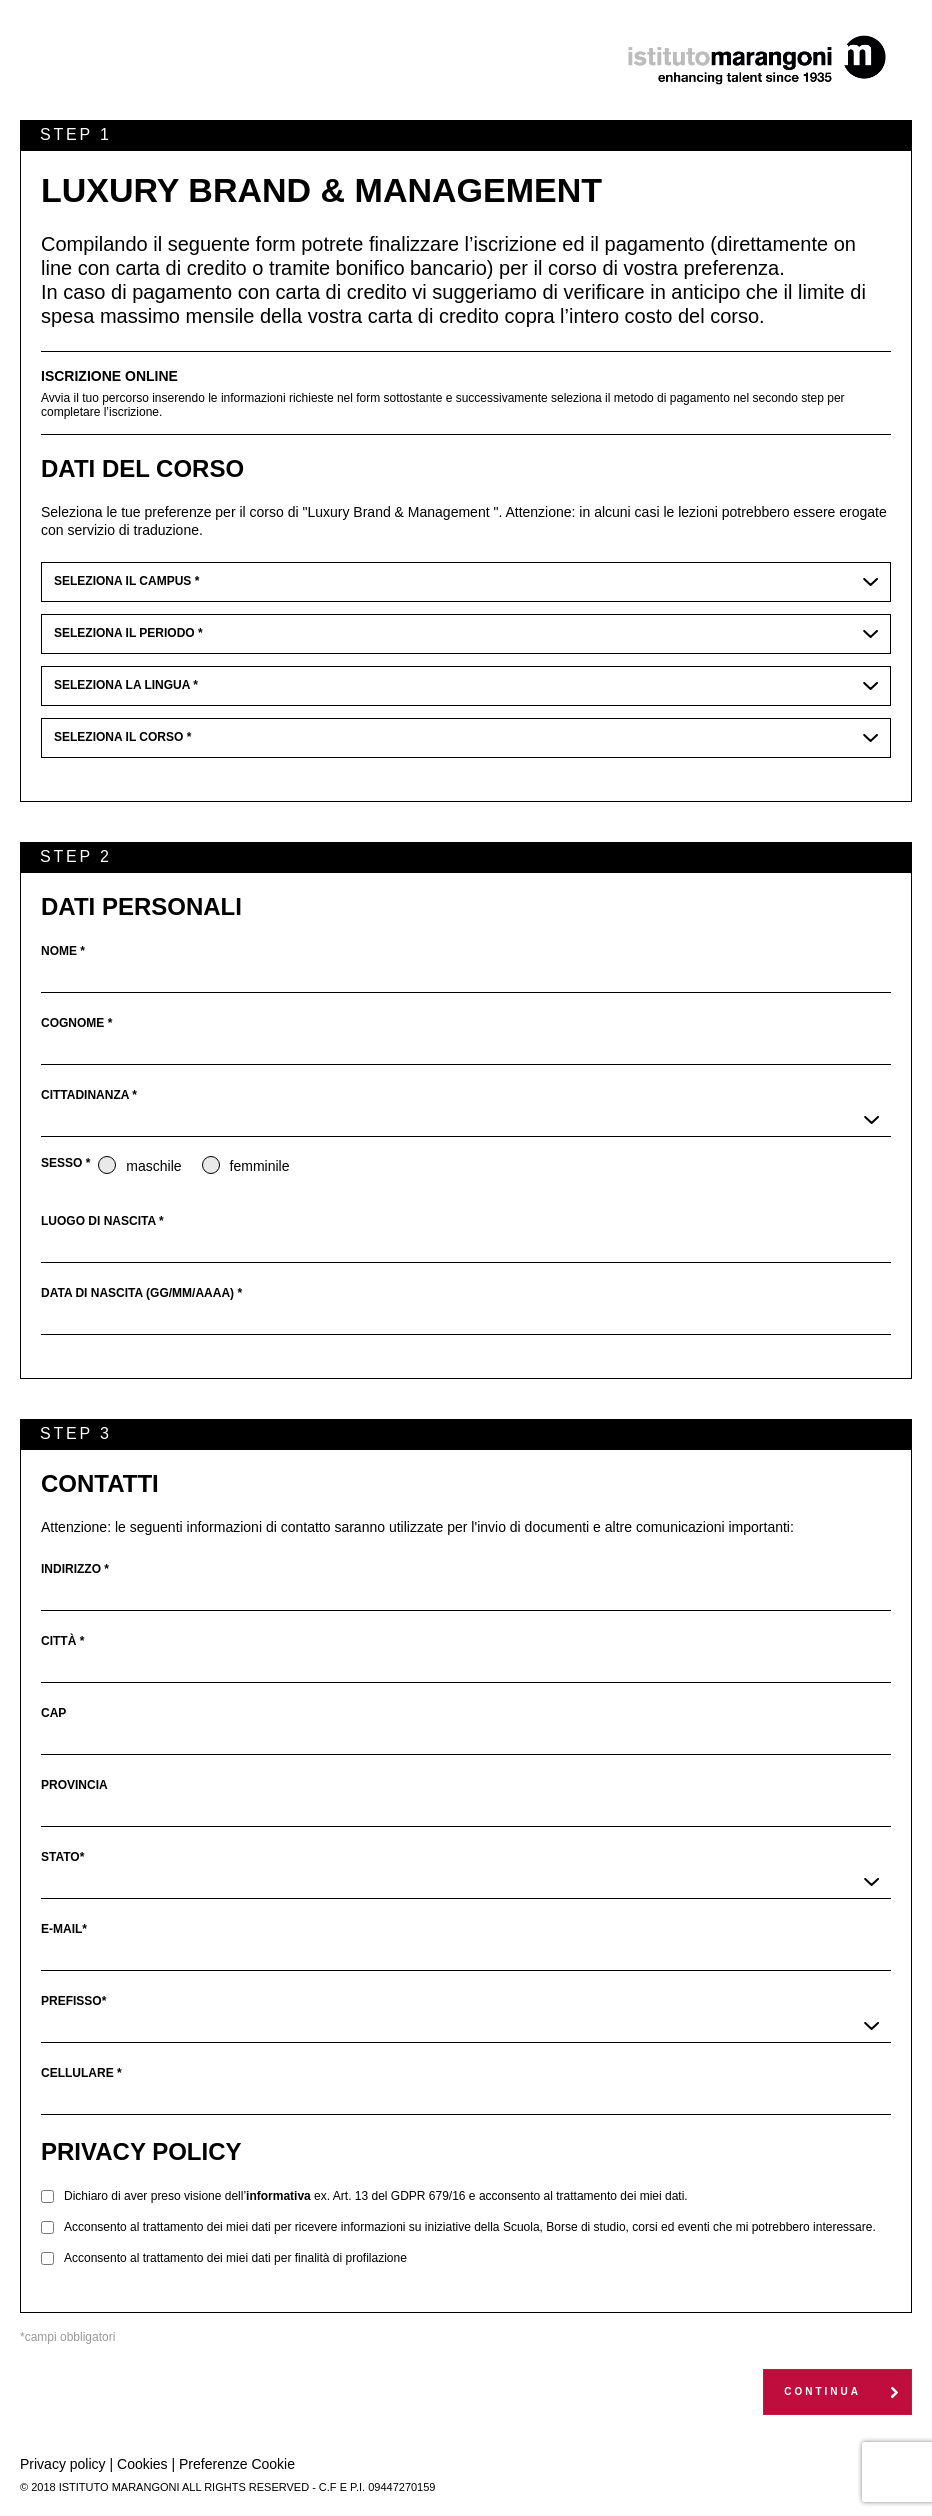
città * (62, 1641)
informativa (278, 2196)
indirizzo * (75, 1569)
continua (822, 2391)
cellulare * (81, 2073)
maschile (139, 1165)
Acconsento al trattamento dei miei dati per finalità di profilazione (235, 2258)
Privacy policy (63, 2464)
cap (53, 1713)
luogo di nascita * (102, 1221)
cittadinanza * (89, 1095)
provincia (74, 1785)
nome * (63, 951)
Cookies (142, 2464)
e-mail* (64, 1929)
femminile (246, 1165)
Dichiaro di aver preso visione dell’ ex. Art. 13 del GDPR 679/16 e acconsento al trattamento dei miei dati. (376, 2196)
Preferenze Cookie (237, 2464)
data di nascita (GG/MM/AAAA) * (141, 1293)
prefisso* (73, 2001)
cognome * (76, 1023)
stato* (62, 1857)
